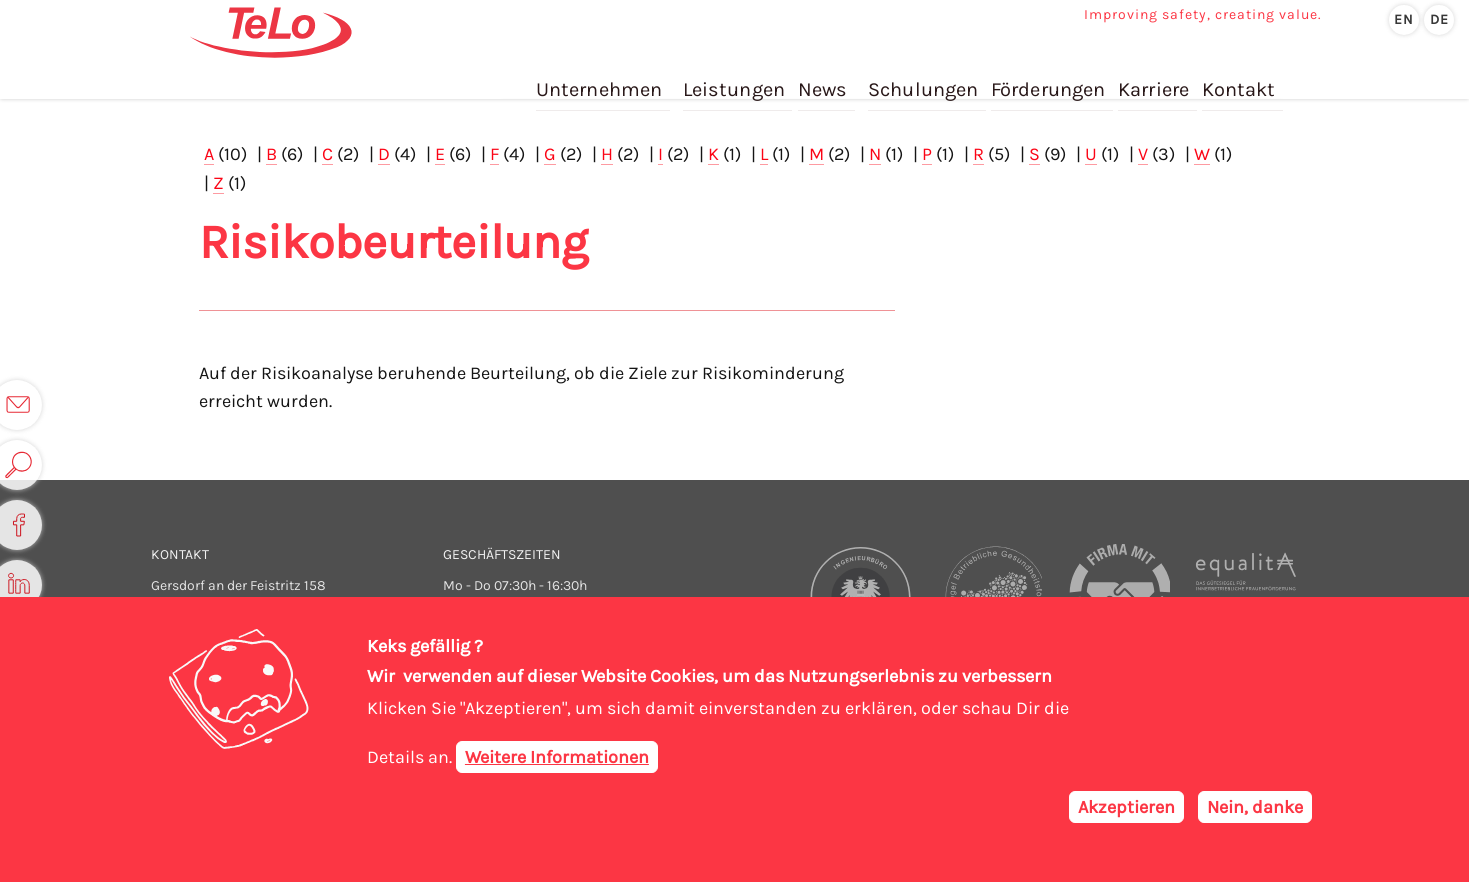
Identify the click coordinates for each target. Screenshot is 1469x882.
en (1404, 19)
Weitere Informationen (557, 757)
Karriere (1154, 78)
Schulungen (925, 78)
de (1439, 19)
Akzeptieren (1126, 807)
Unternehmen (603, 78)
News (825, 78)
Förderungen (1049, 78)
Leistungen (737, 78)
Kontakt (1238, 78)
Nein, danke (1255, 807)
